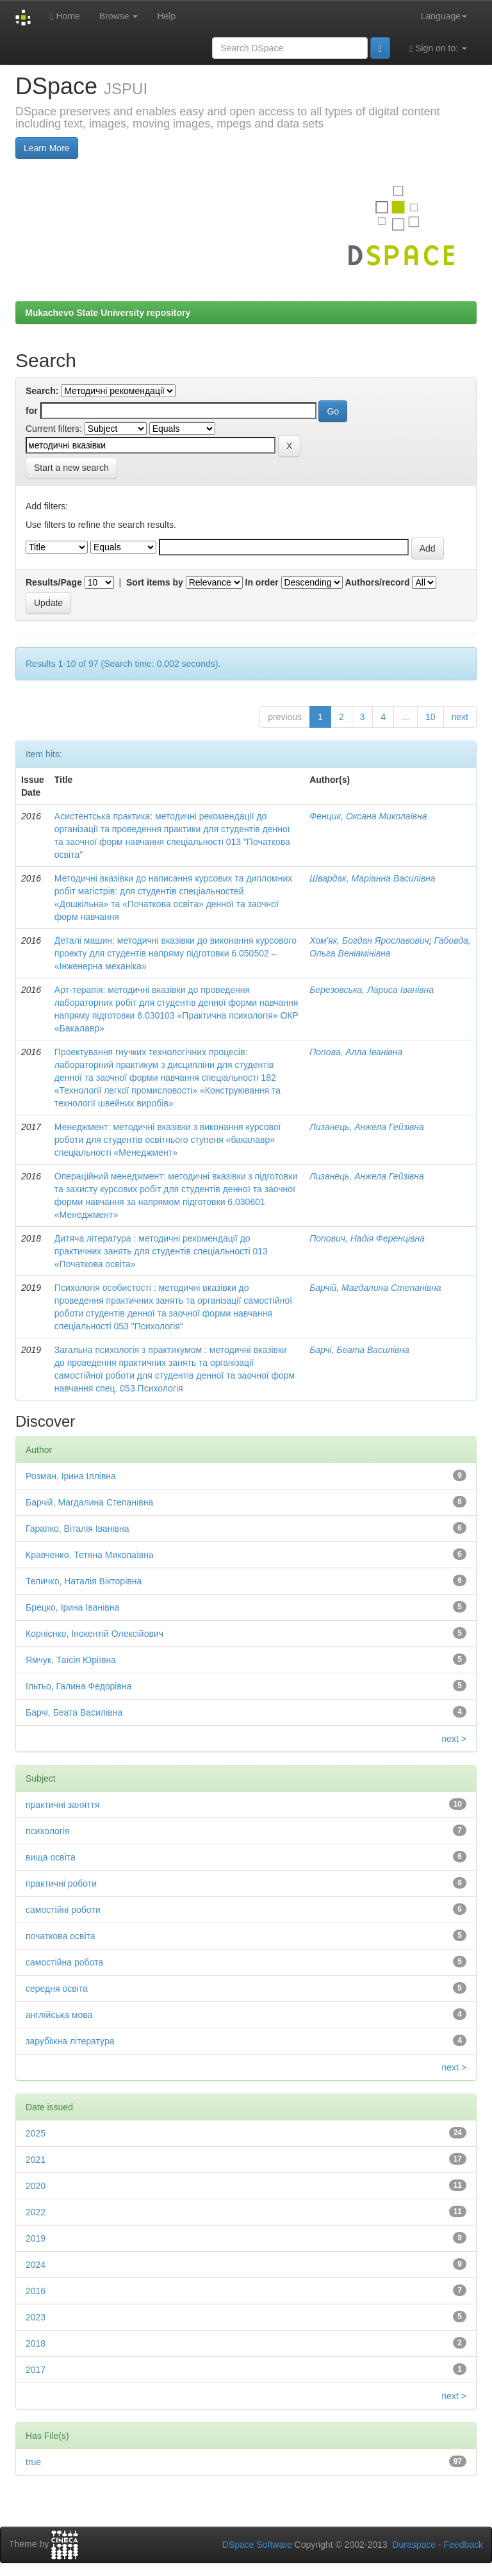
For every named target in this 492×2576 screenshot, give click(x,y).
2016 (35, 2291)
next (460, 717)
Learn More (47, 148)
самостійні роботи (63, 1910)
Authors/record (377, 582)
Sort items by (154, 582)
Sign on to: (438, 48)
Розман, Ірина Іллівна (71, 1476)
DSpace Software (257, 2544)
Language (444, 16)
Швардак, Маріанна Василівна (372, 878)
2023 (35, 2317)
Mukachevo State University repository (107, 313)
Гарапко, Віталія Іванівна (77, 1528)
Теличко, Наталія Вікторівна (84, 1581)
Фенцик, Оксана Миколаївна (368, 816)
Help (166, 16)
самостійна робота (64, 1962)
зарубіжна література (70, 2041)
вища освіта (51, 1857)
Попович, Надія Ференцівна (367, 1238)
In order (262, 582)
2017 (35, 2370)
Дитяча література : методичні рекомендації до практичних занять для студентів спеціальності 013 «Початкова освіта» (161, 1251)
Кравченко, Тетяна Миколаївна (90, 1555)
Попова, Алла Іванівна (355, 1052)
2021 (35, 2159)
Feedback (463, 2544)
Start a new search (71, 468)
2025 (35, 2133)
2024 (35, 2265)
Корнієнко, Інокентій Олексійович (94, 1633)
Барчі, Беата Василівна (359, 1350)
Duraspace (414, 2544)
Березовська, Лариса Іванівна (371, 990)
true (33, 2462)
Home (64, 16)
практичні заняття (63, 1805)
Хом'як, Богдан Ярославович (369, 940)
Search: (42, 391)
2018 (35, 2343)
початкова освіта (60, 1936)
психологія (48, 1831)
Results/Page (54, 582)
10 (430, 717)
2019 (35, 2238)
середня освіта (57, 1988)
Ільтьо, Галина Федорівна (78, 1686)
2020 (35, 2186)
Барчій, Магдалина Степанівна (375, 1288)
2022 (35, 2212)
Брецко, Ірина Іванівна (72, 1607)
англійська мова (59, 2015)
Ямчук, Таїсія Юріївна (71, 1660)
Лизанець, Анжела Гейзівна (366, 1127)
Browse (118, 16)
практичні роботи (61, 1883)
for (32, 411)
